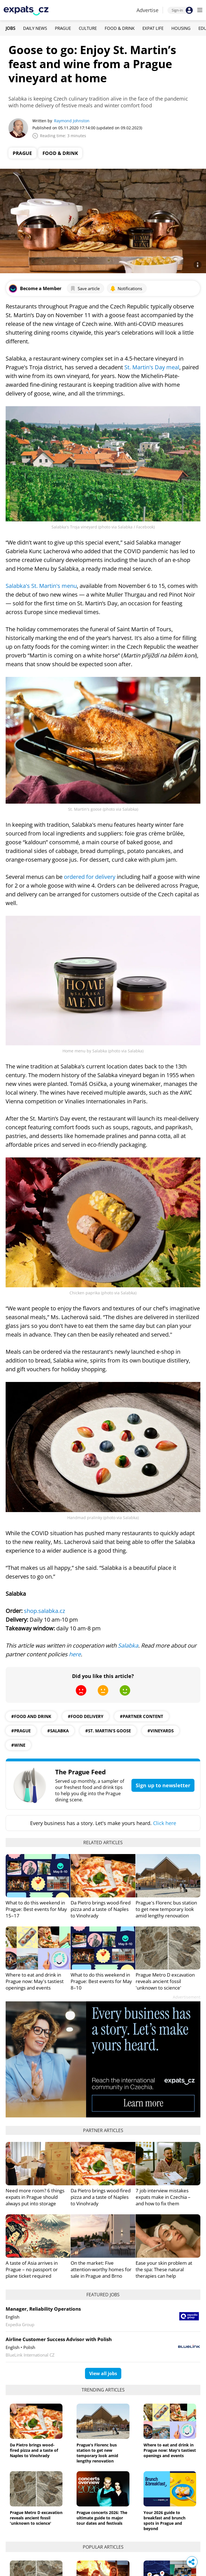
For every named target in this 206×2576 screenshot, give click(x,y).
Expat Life (153, 28)
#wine (18, 1745)
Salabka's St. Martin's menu (41, 586)
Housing (181, 28)
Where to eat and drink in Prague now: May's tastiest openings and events (35, 1981)
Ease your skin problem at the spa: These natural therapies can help (164, 2269)
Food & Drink (120, 28)
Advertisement (186, 1997)
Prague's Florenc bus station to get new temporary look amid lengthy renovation (166, 1909)
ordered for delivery (89, 877)
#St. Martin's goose (108, 1730)
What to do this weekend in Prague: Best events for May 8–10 (101, 1981)
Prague (63, 28)
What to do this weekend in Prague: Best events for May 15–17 (36, 1909)
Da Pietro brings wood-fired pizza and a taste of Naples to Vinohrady (101, 1909)
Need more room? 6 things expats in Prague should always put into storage (35, 2197)
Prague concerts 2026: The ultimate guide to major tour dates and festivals (102, 2518)
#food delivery (85, 1716)
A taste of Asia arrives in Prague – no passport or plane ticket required (32, 2269)
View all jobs (103, 2373)
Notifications (126, 288)
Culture (88, 28)
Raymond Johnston (71, 120)
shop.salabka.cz (44, 1611)
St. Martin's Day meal (151, 367)
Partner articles (103, 2130)
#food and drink (31, 1716)
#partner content (141, 1716)
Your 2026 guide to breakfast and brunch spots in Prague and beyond (164, 2520)
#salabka (58, 1730)
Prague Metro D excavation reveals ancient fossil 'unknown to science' (165, 1981)
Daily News (35, 28)
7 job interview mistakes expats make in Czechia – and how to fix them (163, 2197)
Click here (164, 1823)
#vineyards (160, 1730)
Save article (85, 288)
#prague (21, 1730)
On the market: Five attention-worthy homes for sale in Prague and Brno (101, 2269)
